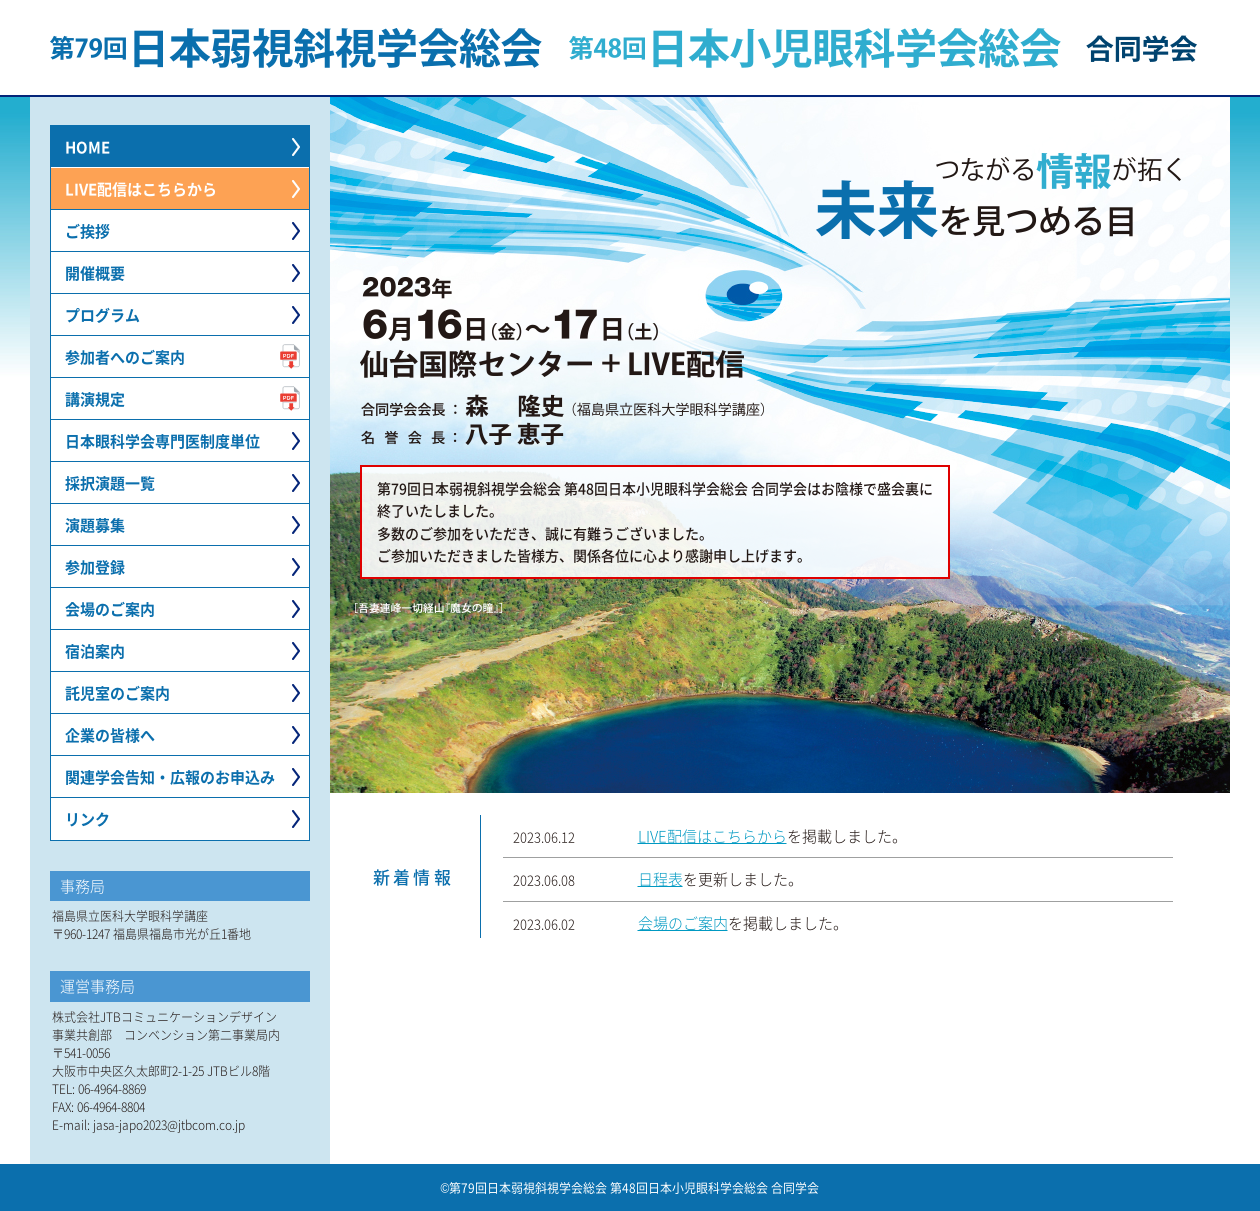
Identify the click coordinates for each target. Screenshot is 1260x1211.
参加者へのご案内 (125, 356)
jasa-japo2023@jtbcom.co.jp (169, 1124)
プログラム (102, 314)
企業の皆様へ (110, 734)
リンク (87, 818)
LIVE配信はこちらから (141, 188)
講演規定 (95, 398)
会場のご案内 (110, 608)
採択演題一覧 (110, 482)
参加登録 (95, 566)
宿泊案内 (95, 650)
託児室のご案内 (117, 692)
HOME (87, 146)
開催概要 (95, 272)
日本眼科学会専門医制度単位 (162, 440)
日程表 (660, 878)
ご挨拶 (87, 230)
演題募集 (95, 524)
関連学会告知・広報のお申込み (170, 776)
